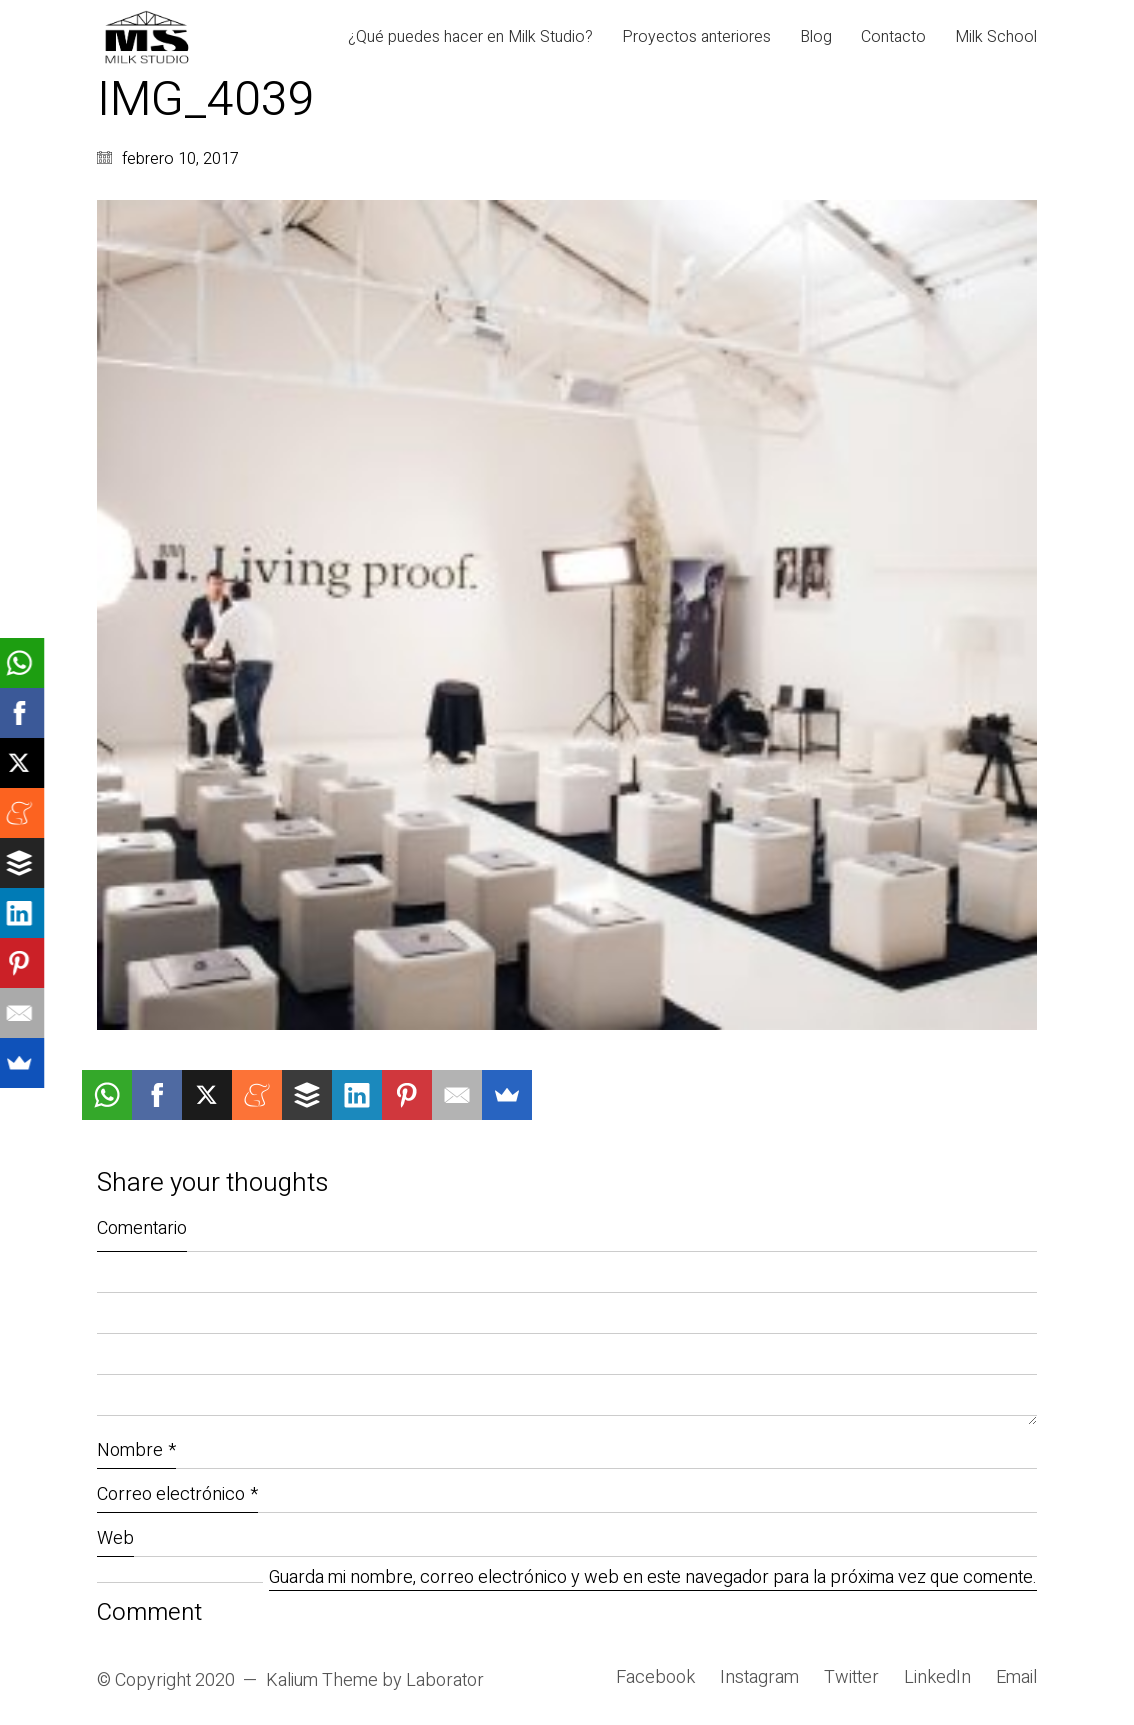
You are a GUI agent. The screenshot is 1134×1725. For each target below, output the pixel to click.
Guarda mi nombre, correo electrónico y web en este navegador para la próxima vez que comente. (653, 1578)
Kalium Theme (322, 1681)
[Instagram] (759, 1678)
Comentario (142, 1228)
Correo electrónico (177, 1494)
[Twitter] (851, 1678)
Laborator (445, 1681)
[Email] (1016, 1678)
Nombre (136, 1450)
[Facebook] (655, 1678)
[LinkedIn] (937, 1678)
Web (115, 1538)
